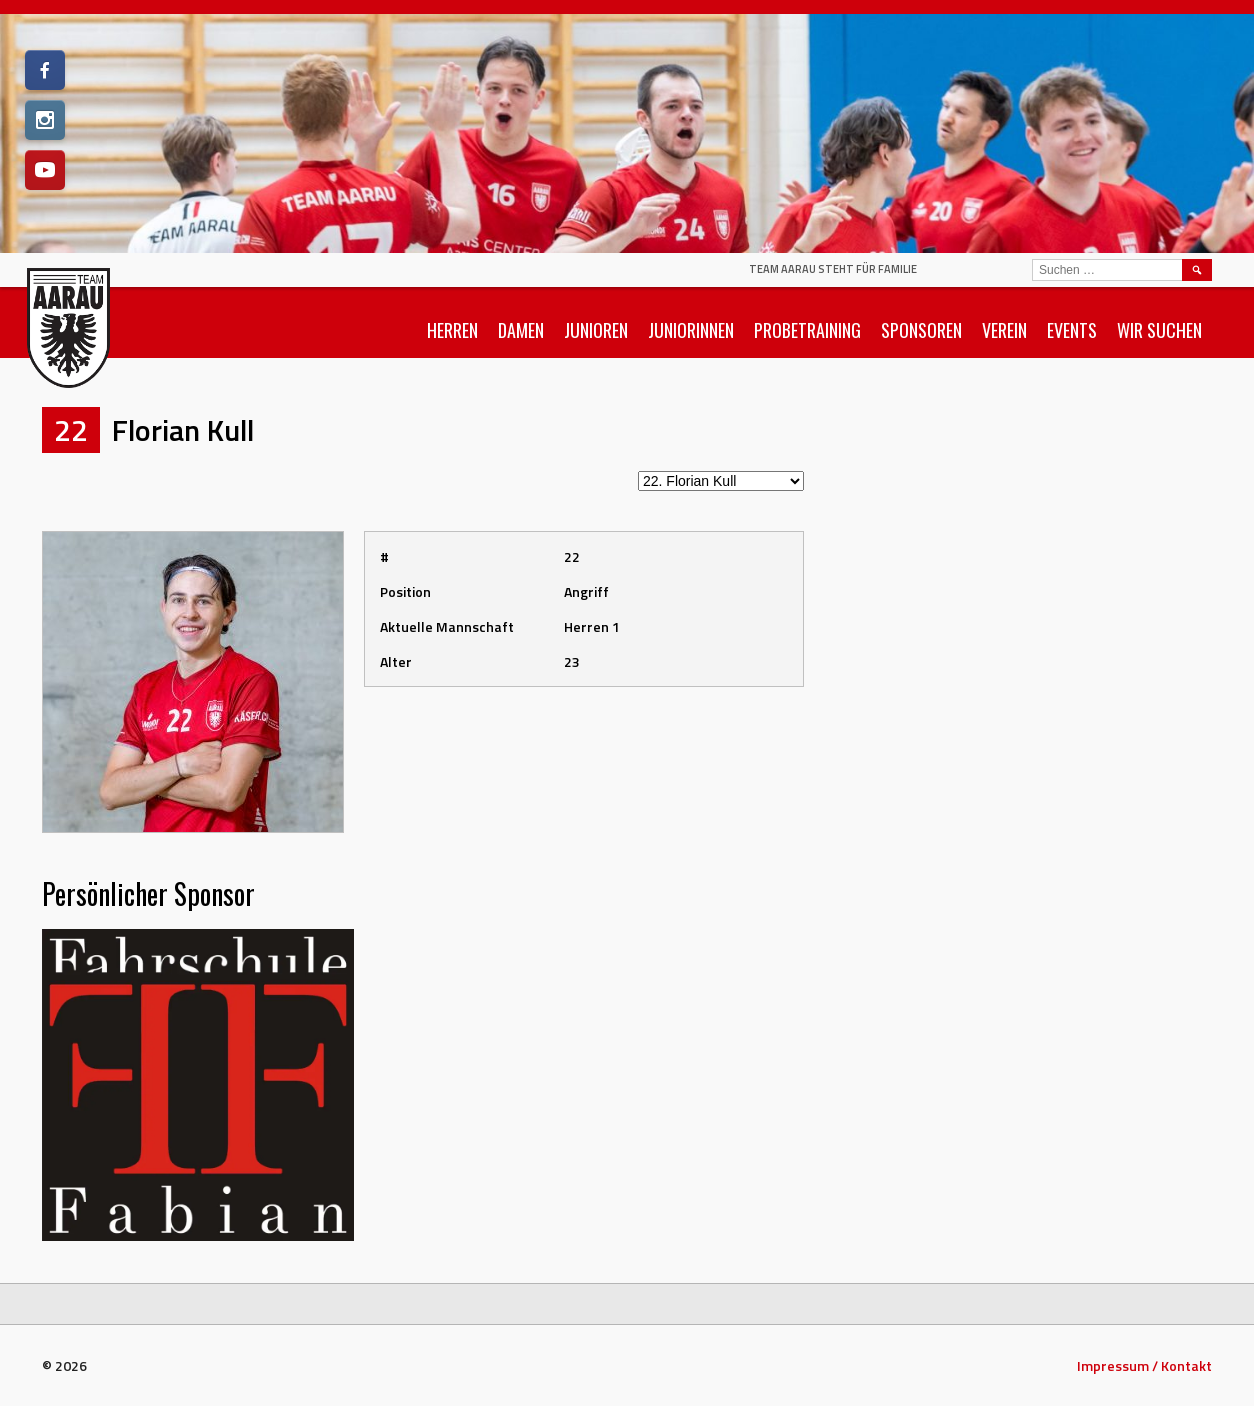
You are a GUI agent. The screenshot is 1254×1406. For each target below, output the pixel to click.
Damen (521, 330)
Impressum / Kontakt (1144, 1365)
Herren (452, 330)
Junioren (596, 330)
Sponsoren (921, 330)
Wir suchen (1159, 330)
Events (1072, 330)
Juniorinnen (691, 330)
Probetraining (807, 330)
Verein (1004, 330)
